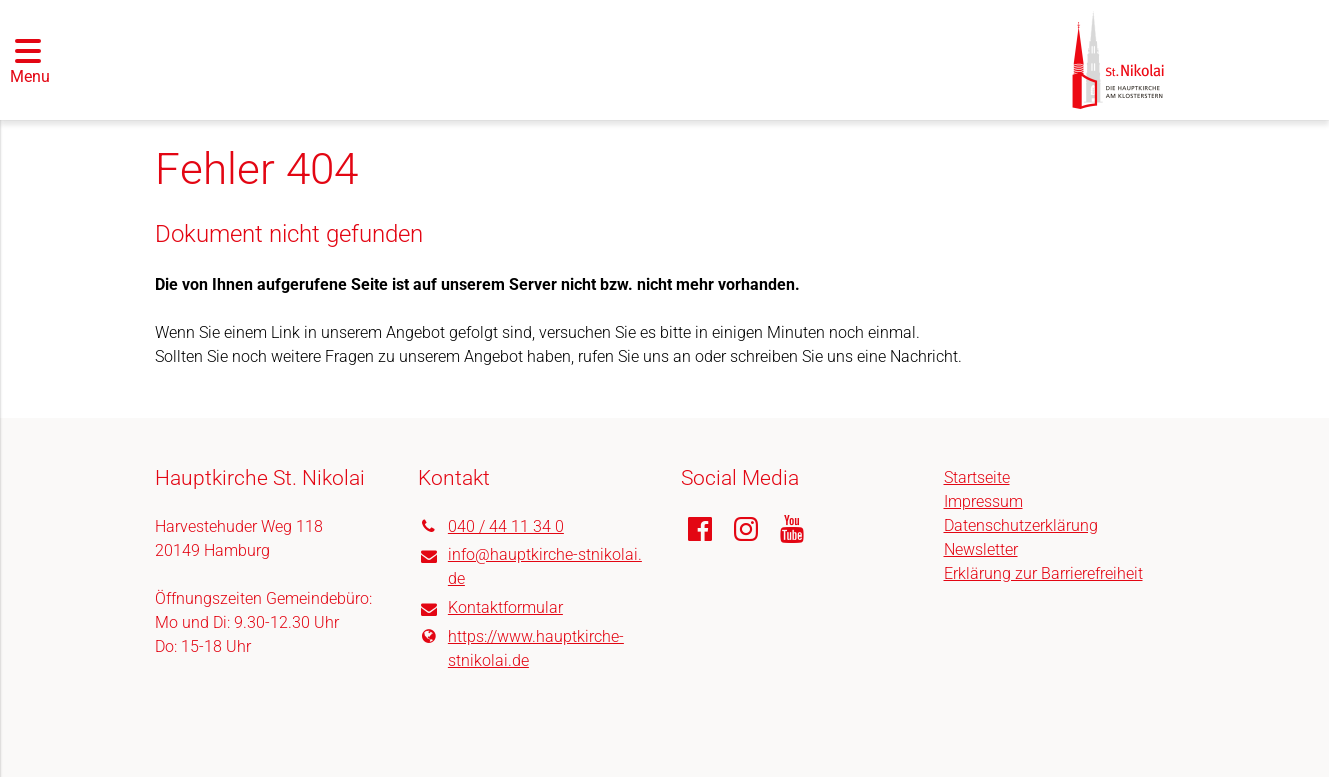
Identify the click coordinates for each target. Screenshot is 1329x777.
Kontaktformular (490, 609)
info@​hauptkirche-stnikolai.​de (530, 568)
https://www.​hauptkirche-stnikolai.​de (521, 649)
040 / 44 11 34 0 (491, 527)
